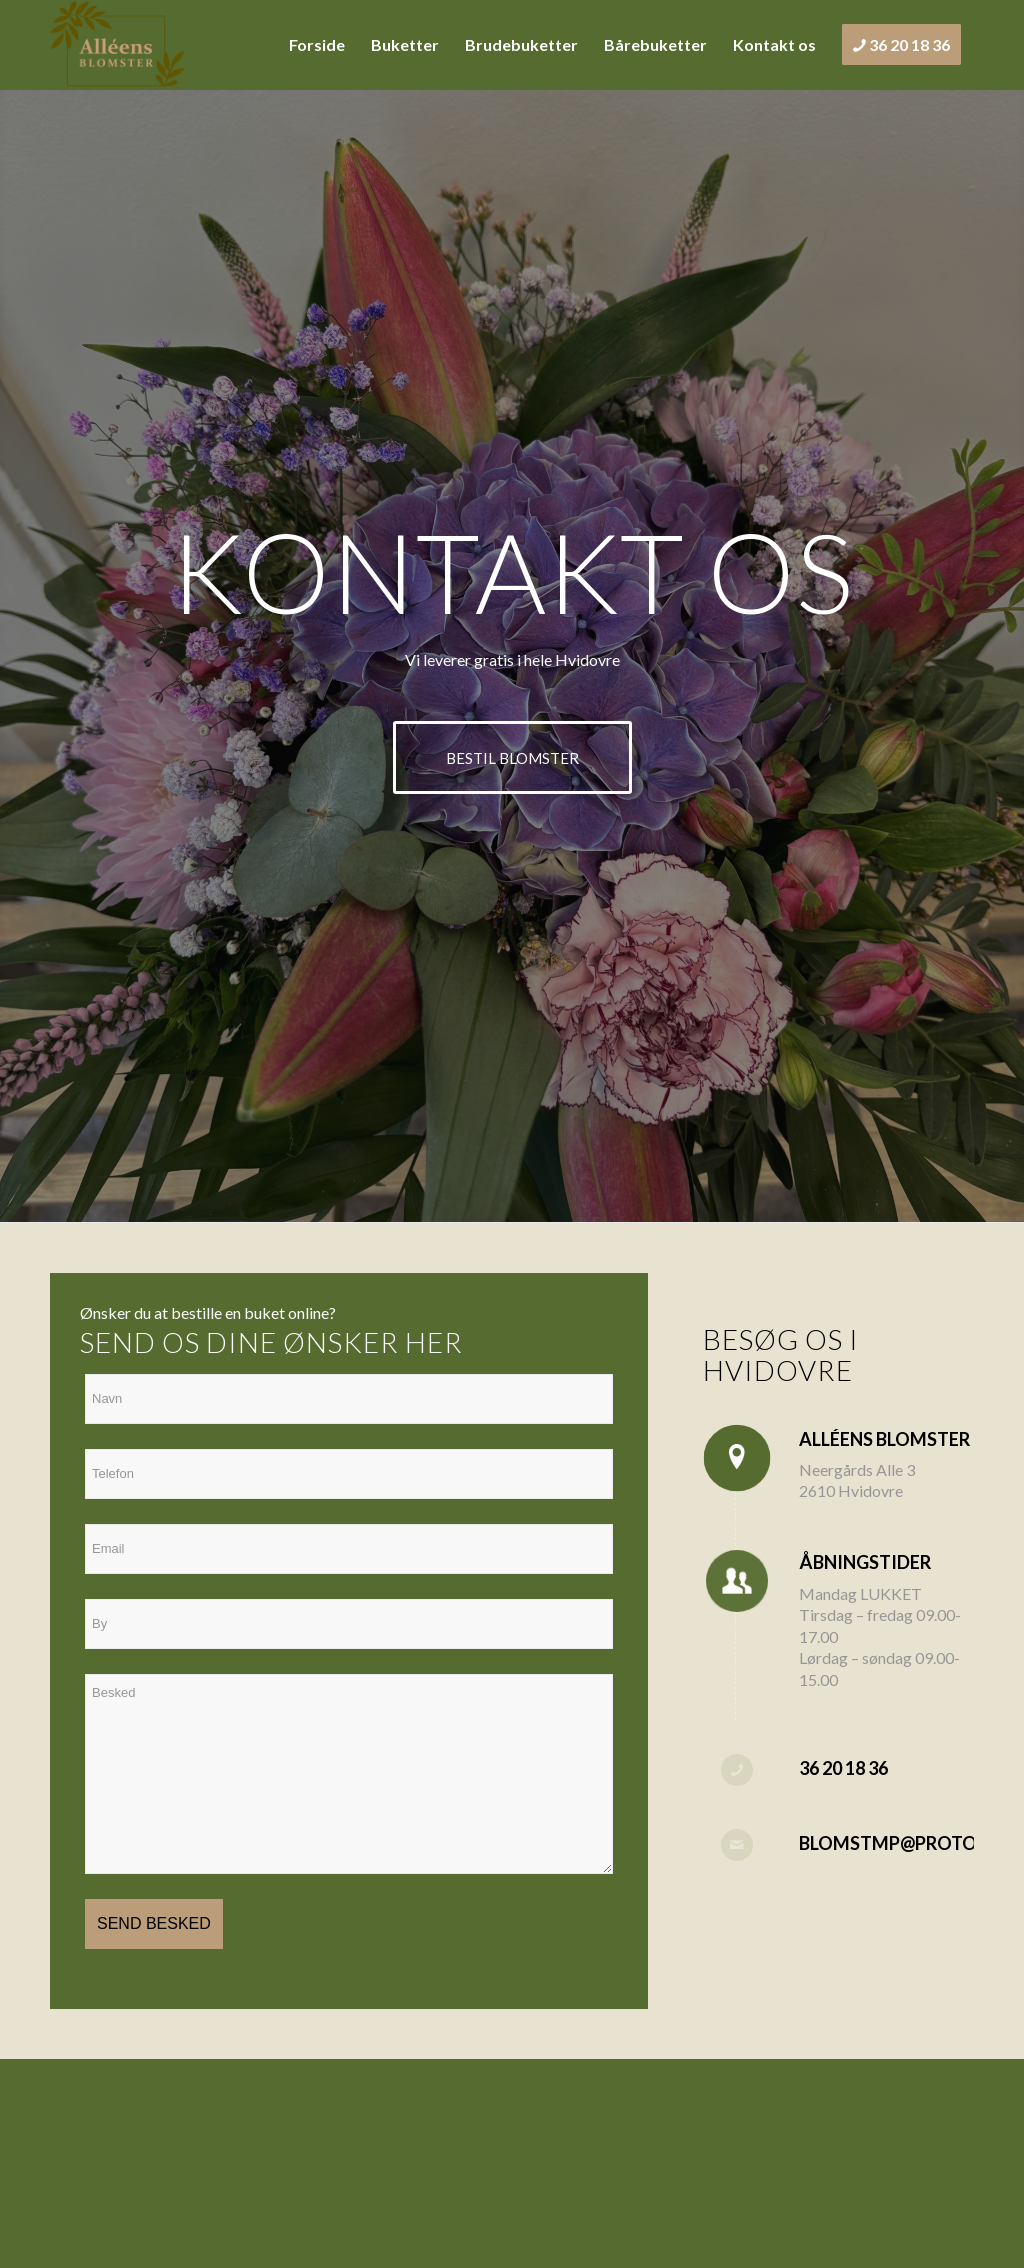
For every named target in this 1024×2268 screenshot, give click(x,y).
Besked (349, 1774)
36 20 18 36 (843, 1768)
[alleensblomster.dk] (117, 45)
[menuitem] (317, 45)
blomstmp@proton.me (910, 1843)
